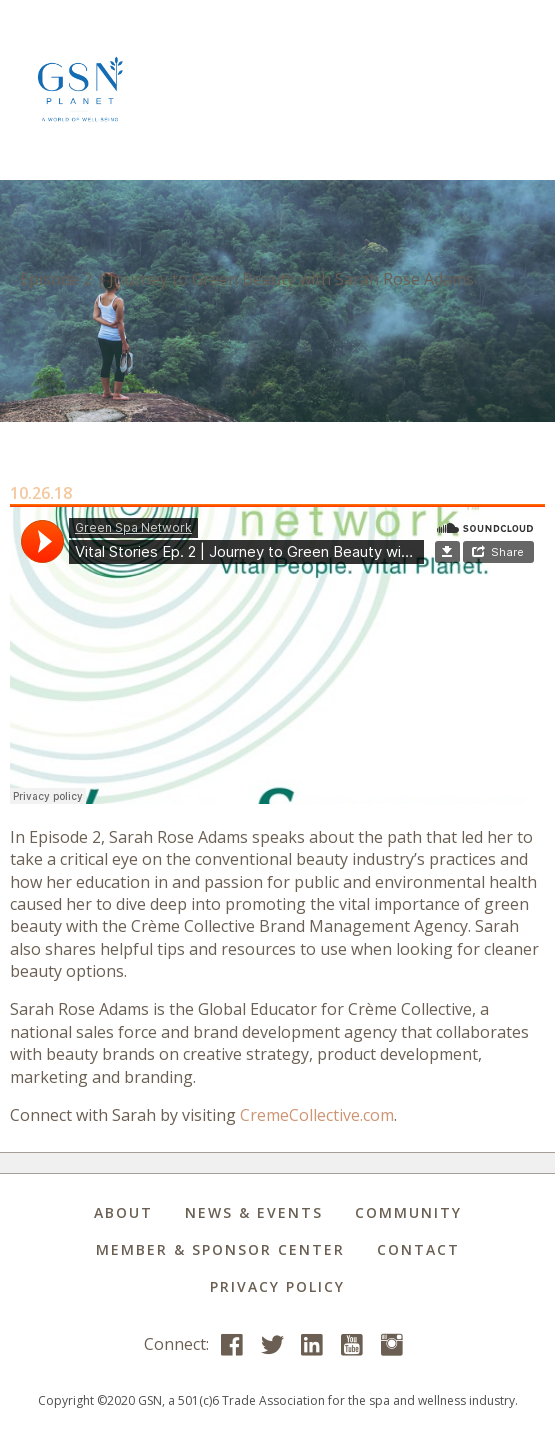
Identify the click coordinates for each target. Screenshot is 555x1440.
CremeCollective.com (317, 1115)
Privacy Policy (277, 1286)
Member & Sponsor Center (220, 1249)
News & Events (254, 1212)
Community (408, 1212)
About (123, 1212)
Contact (418, 1249)
